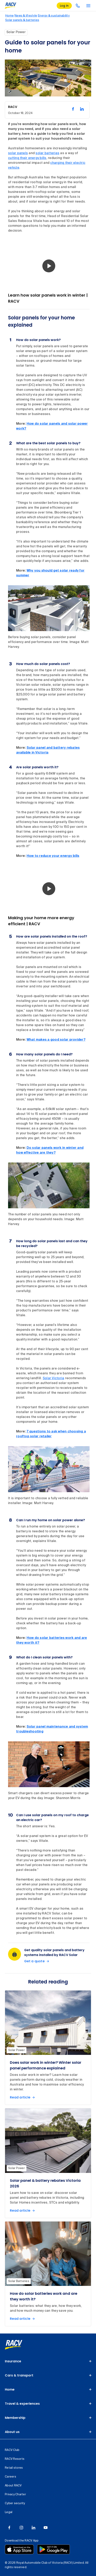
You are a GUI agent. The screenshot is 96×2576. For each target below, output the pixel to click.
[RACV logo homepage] (10, 5)
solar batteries (47, 153)
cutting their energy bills (27, 158)
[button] (48, 265)
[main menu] (88, 5)
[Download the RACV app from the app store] (19, 2549)
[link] (13, 2345)
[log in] (64, 5)
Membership (15, 2417)
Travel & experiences (22, 2403)
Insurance (13, 2361)
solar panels (18, 153)
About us (12, 2432)
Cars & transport (19, 2375)
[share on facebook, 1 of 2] (73, 109)
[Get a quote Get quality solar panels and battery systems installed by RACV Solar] (37, 1961)
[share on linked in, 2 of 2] (81, 109)
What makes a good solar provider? (56, 1039)
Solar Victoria (53, 1378)
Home (10, 2389)
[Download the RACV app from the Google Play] (53, 2549)
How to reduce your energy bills (53, 856)
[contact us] (77, 5)
